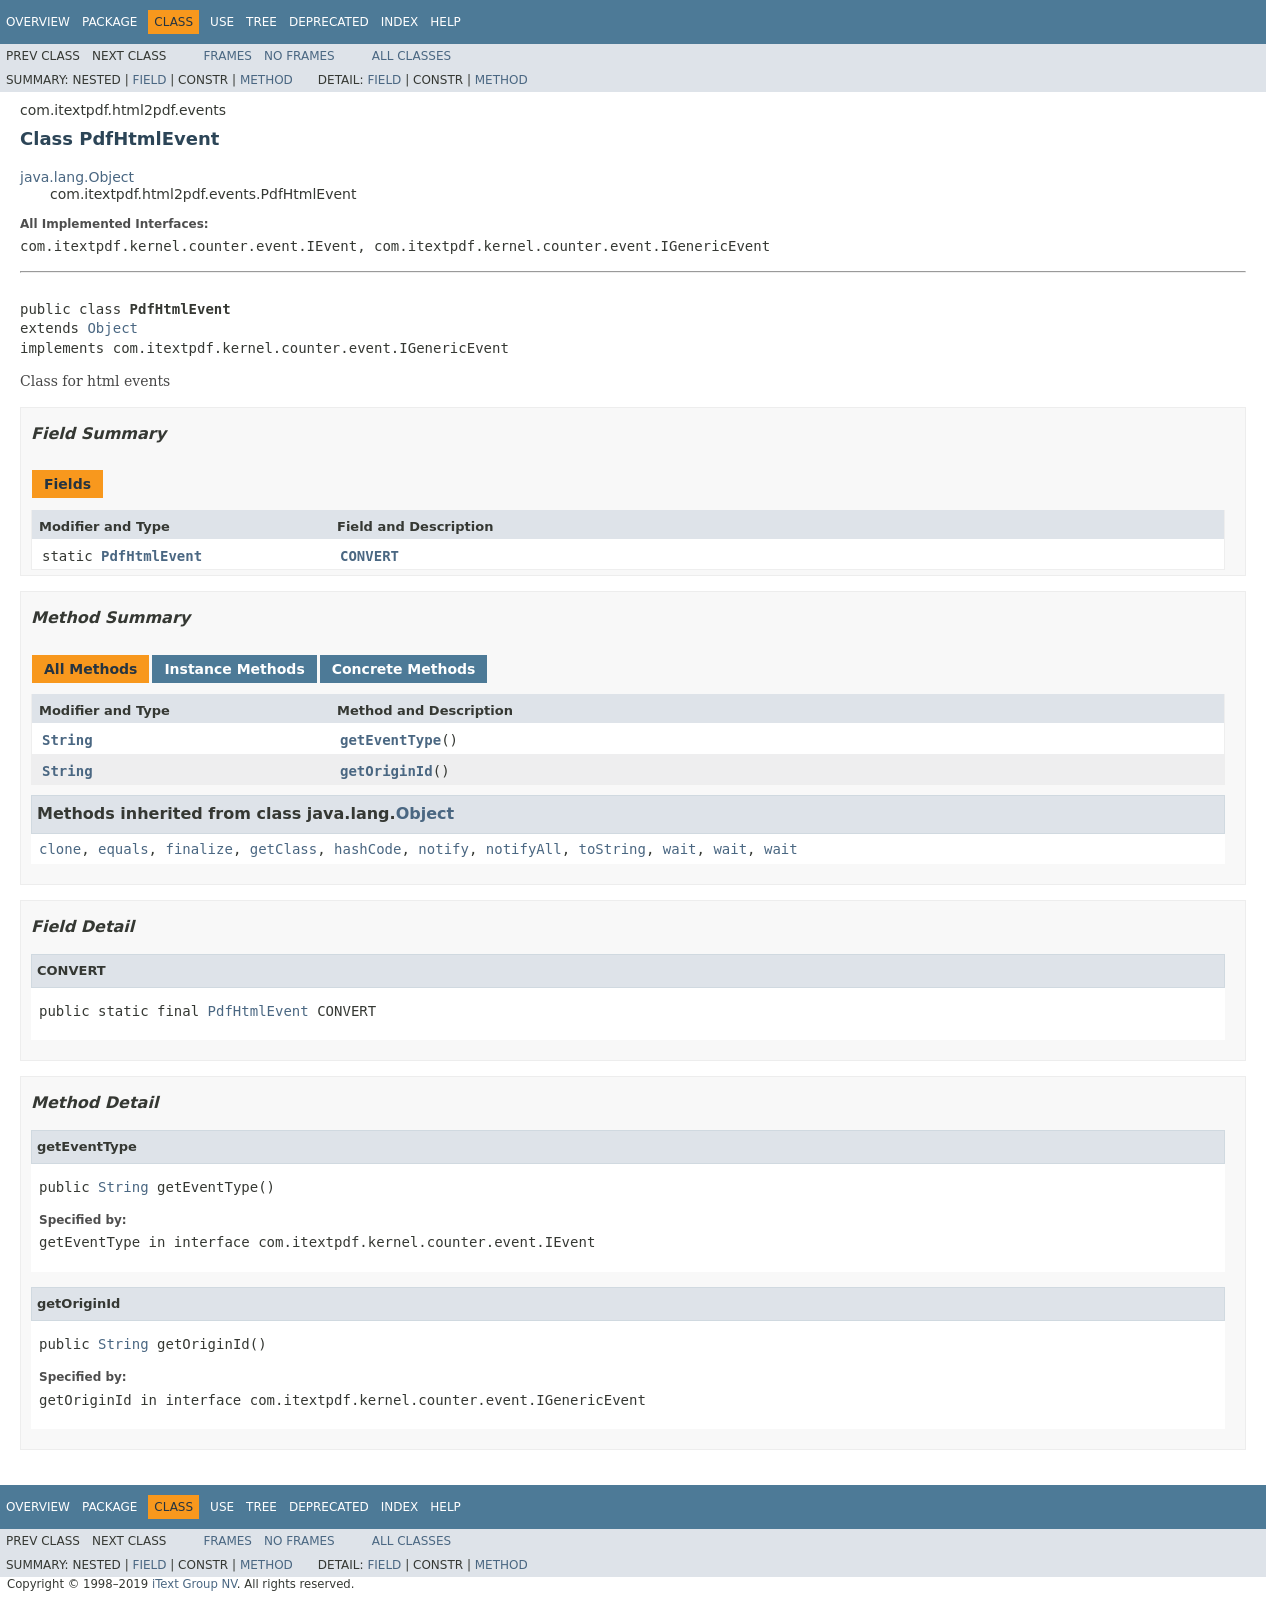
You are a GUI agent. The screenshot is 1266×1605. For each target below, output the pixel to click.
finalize (198, 849)
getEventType (390, 740)
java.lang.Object (77, 177)
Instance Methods (234, 669)
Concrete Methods (404, 669)
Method (266, 80)
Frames (227, 56)
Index (400, 22)
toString (612, 849)
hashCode (367, 849)
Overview (38, 22)
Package (109, 22)
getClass (283, 849)
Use (222, 22)
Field (149, 80)
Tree (261, 22)
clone (60, 849)
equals (123, 849)
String (67, 740)
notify (443, 849)
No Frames (299, 56)
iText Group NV (194, 1584)
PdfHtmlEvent (151, 556)
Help (445, 22)
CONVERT (369, 556)
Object (112, 328)
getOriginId (386, 771)
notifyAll (524, 849)
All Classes (411, 56)
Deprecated (329, 22)
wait (680, 849)
